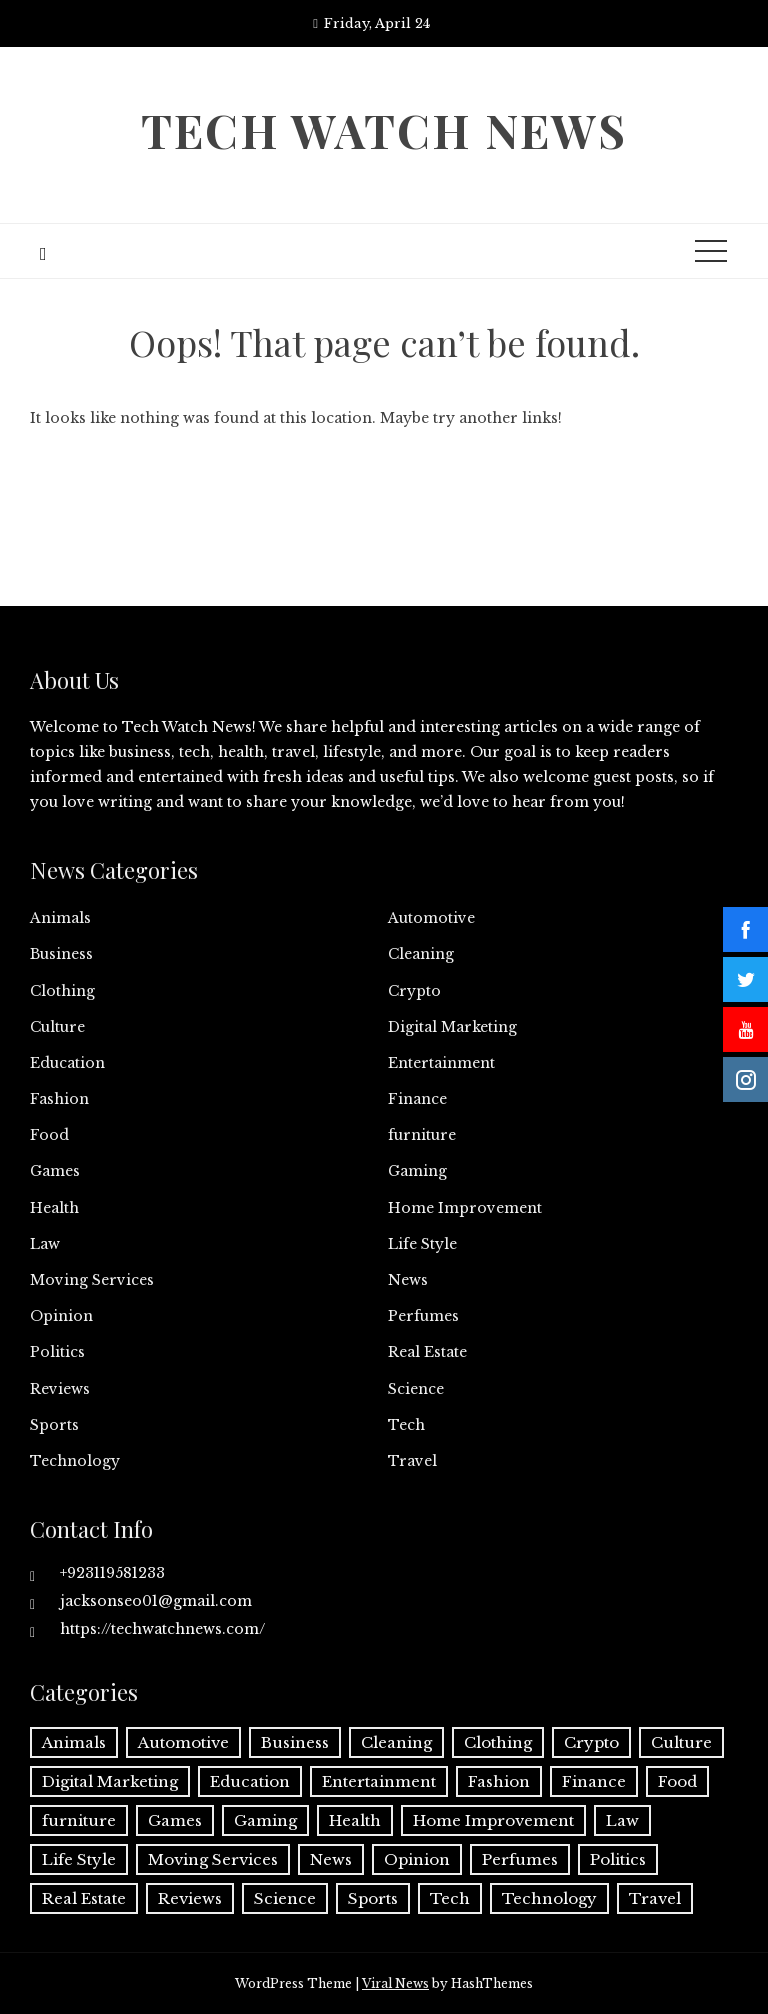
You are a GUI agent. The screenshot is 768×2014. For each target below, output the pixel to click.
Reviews (60, 1389)
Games (55, 1171)
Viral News (395, 1983)
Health (54, 1208)
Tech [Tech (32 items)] (450, 1898)
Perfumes (423, 1316)
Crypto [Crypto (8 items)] (591, 1742)
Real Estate (427, 1352)
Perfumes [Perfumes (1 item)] (520, 1859)
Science (416, 1389)
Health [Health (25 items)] (355, 1820)
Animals (60, 918)
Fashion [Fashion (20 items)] (499, 1781)
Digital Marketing (452, 1027)
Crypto (414, 991)
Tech (406, 1425)
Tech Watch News (384, 130)
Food (49, 1135)
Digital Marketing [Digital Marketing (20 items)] (110, 1781)
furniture (422, 1135)
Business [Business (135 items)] (295, 1742)
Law (45, 1244)
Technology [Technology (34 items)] (549, 1898)
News (408, 1280)
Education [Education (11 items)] (250, 1781)
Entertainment (441, 1063)
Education (67, 1063)
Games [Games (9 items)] (175, 1820)
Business (61, 954)
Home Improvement (465, 1208)
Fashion (59, 1099)
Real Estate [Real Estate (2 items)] (84, 1898)
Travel (412, 1461)
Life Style (422, 1244)
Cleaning (421, 954)
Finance (417, 1099)
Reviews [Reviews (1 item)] (190, 1898)
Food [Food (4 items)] (677, 1781)
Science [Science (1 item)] (285, 1898)
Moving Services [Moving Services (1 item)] (213, 1859)
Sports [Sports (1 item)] (373, 1898)
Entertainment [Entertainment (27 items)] (379, 1781)
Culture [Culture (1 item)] (681, 1742)
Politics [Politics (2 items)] (618, 1859)
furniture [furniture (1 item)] (79, 1820)
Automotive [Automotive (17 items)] (183, 1742)
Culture (57, 1027)
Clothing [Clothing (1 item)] (498, 1742)
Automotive (431, 918)
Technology (75, 1461)
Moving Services (92, 1280)
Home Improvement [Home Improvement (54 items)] (493, 1820)
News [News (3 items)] (331, 1859)
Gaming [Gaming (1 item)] (265, 1820)
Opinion (61, 1316)
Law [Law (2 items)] (622, 1820)
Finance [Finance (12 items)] (594, 1781)
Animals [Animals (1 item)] (74, 1742)
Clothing (62, 991)
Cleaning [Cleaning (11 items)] (396, 1742)
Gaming (417, 1171)
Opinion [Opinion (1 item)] (417, 1859)
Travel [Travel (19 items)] (655, 1898)
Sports (54, 1425)
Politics (57, 1352)
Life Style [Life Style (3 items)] (79, 1859)
